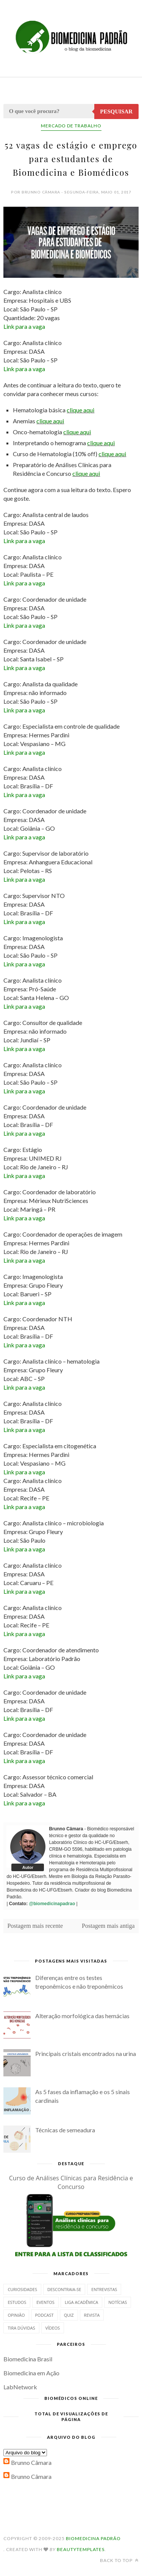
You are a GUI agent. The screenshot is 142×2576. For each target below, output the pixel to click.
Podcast (44, 2315)
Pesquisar (116, 111)
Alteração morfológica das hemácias (82, 2015)
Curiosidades (22, 2289)
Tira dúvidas (21, 2328)
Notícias (117, 2302)
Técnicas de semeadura (65, 2129)
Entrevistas (104, 2289)
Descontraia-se (64, 2289)
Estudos (17, 2302)
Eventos (45, 2302)
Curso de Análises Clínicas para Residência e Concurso (71, 2182)
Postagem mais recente (35, 1926)
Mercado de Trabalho (71, 125)
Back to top (119, 2560)
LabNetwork (20, 2386)
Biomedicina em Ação (31, 2372)
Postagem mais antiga (108, 1926)
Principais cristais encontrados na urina (85, 2053)
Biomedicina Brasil (27, 2358)
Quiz (69, 2315)
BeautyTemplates (81, 2549)
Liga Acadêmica (81, 2302)
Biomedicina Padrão (93, 2538)
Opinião (16, 2315)
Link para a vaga (24, 326)
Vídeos (52, 2328)
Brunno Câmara (31, 2462)
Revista (92, 2315)
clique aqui (80, 409)
